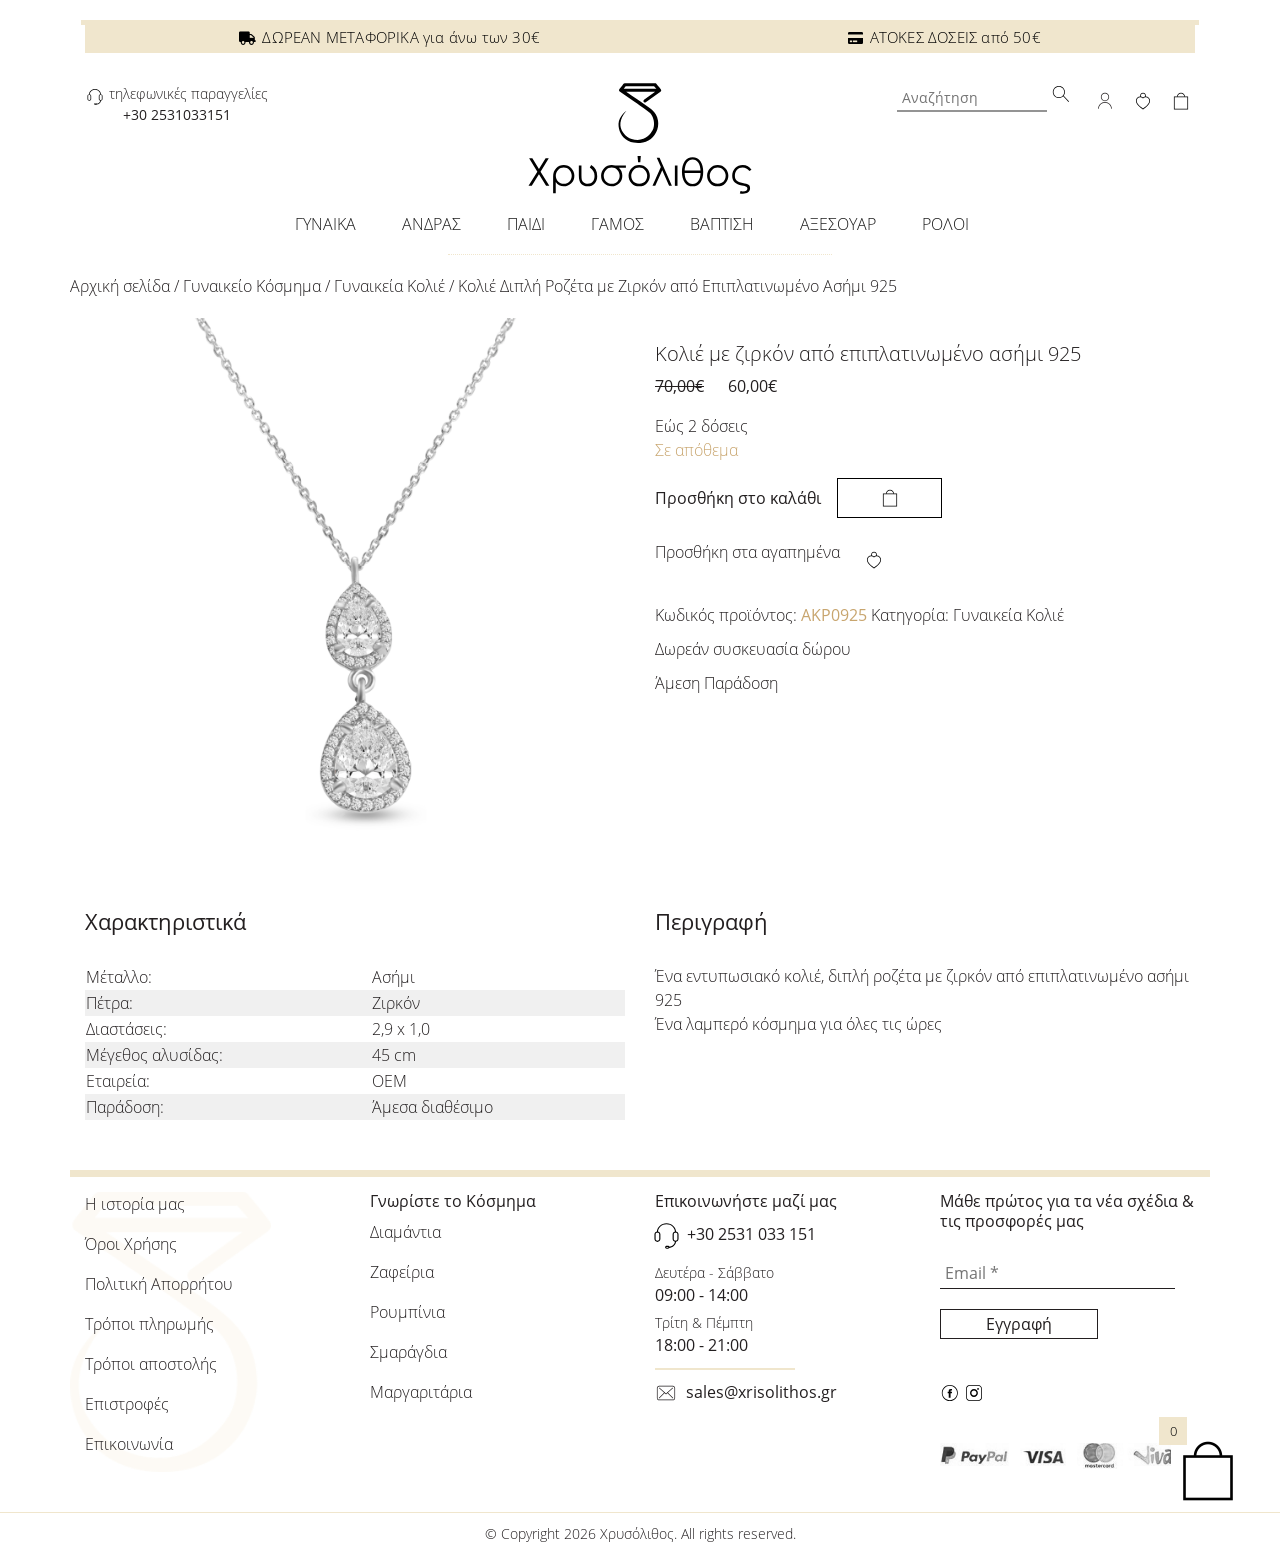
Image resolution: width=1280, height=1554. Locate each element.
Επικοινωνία (129, 1444)
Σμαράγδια (408, 1352)
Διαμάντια (405, 1232)
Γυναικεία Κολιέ (389, 286)
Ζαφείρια (402, 1272)
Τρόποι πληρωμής (149, 1324)
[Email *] (1057, 1274)
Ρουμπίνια (407, 1312)
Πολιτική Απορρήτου (159, 1284)
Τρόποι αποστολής (151, 1364)
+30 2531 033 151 (751, 1234)
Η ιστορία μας (135, 1204)
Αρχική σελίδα (120, 286)
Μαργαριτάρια (421, 1392)
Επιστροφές (127, 1404)
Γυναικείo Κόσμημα (252, 286)
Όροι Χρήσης (131, 1244)
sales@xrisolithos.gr (761, 1392)
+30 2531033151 (177, 114)
